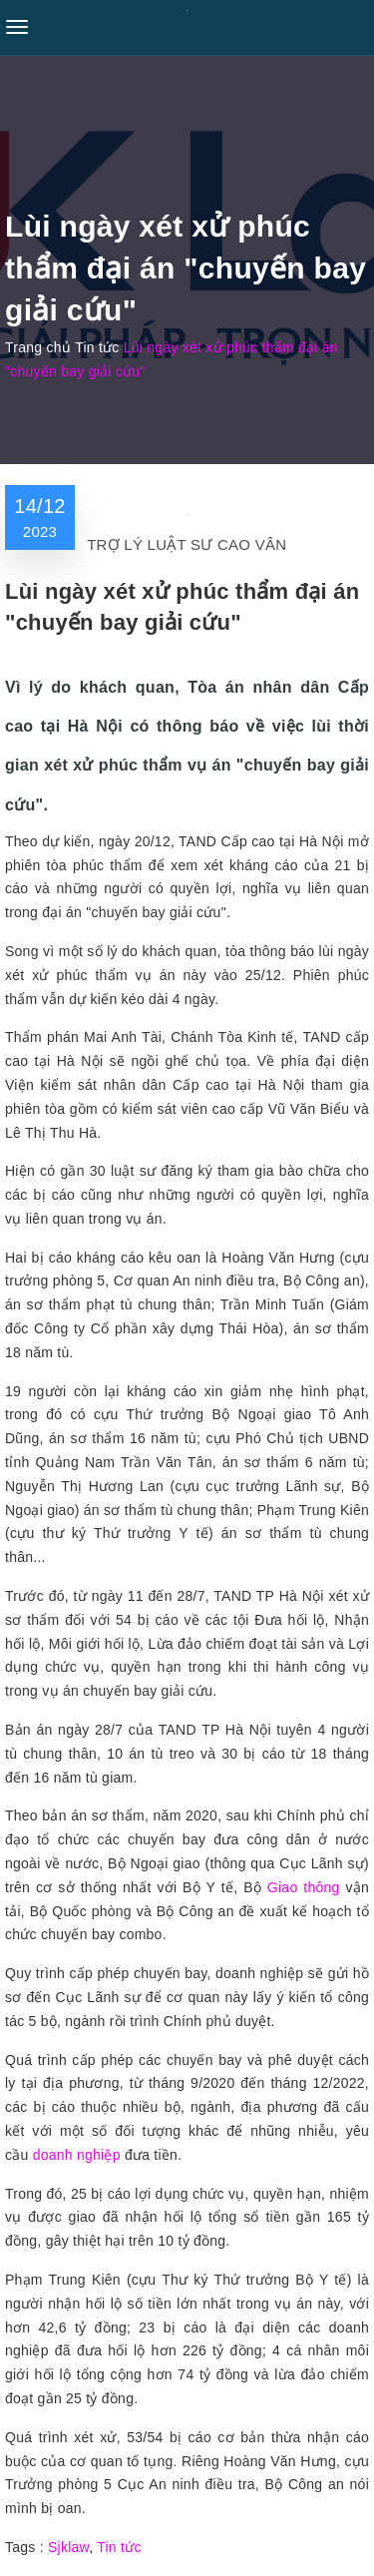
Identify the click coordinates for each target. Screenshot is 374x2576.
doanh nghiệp (77, 2155)
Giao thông (303, 1887)
